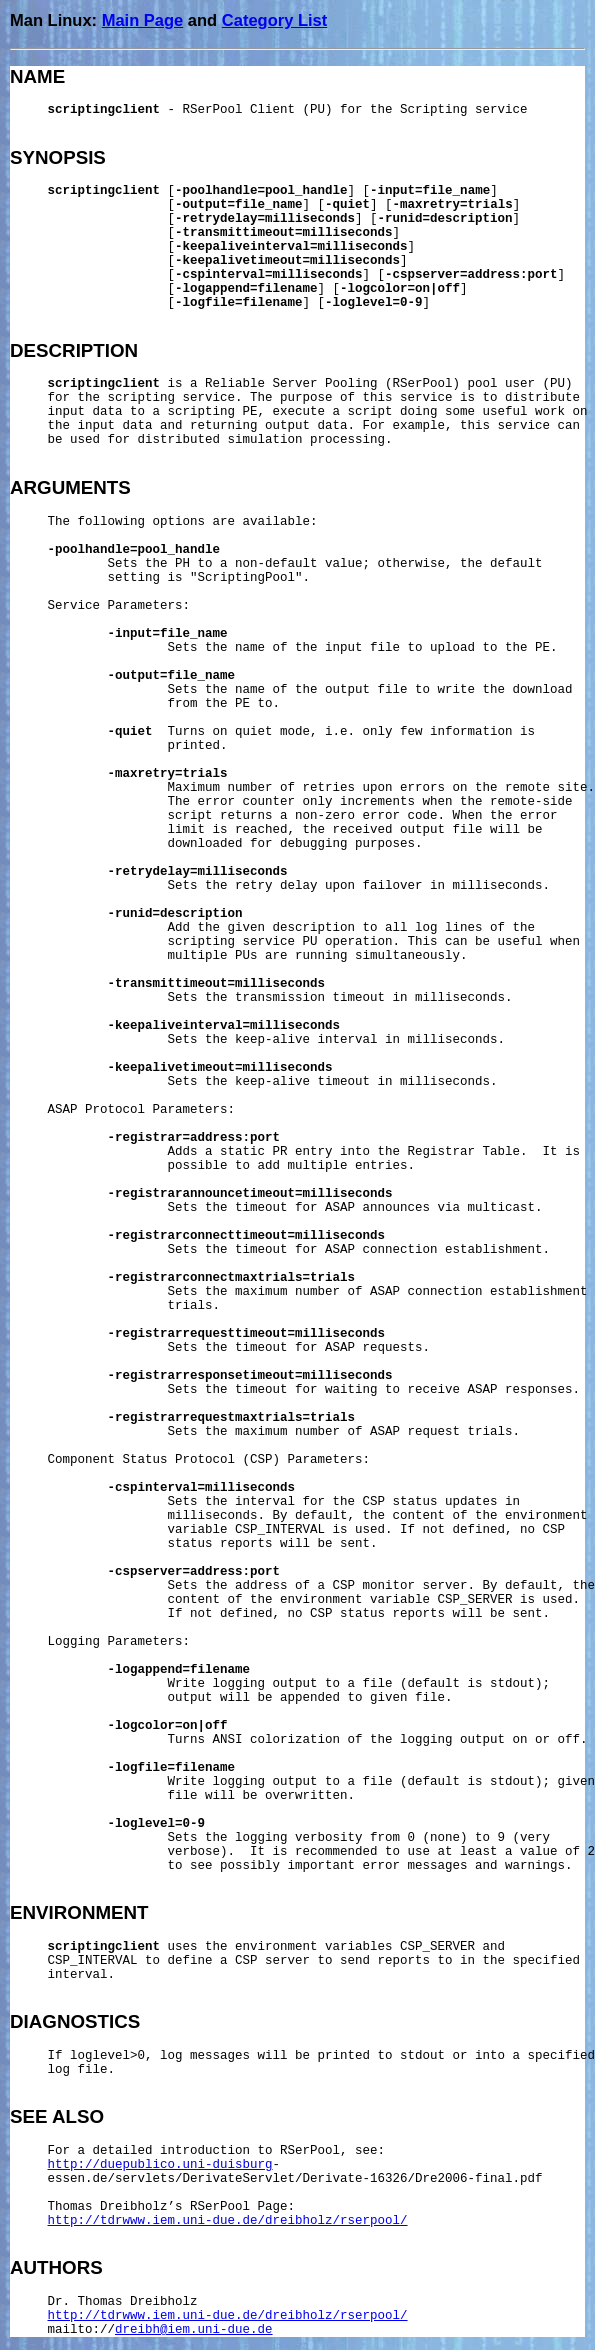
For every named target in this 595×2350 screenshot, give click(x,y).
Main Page (143, 20)
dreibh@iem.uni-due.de (194, 2330)
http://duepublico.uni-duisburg (160, 2165)
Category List (274, 20)
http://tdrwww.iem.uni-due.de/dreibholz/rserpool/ (228, 2221)
